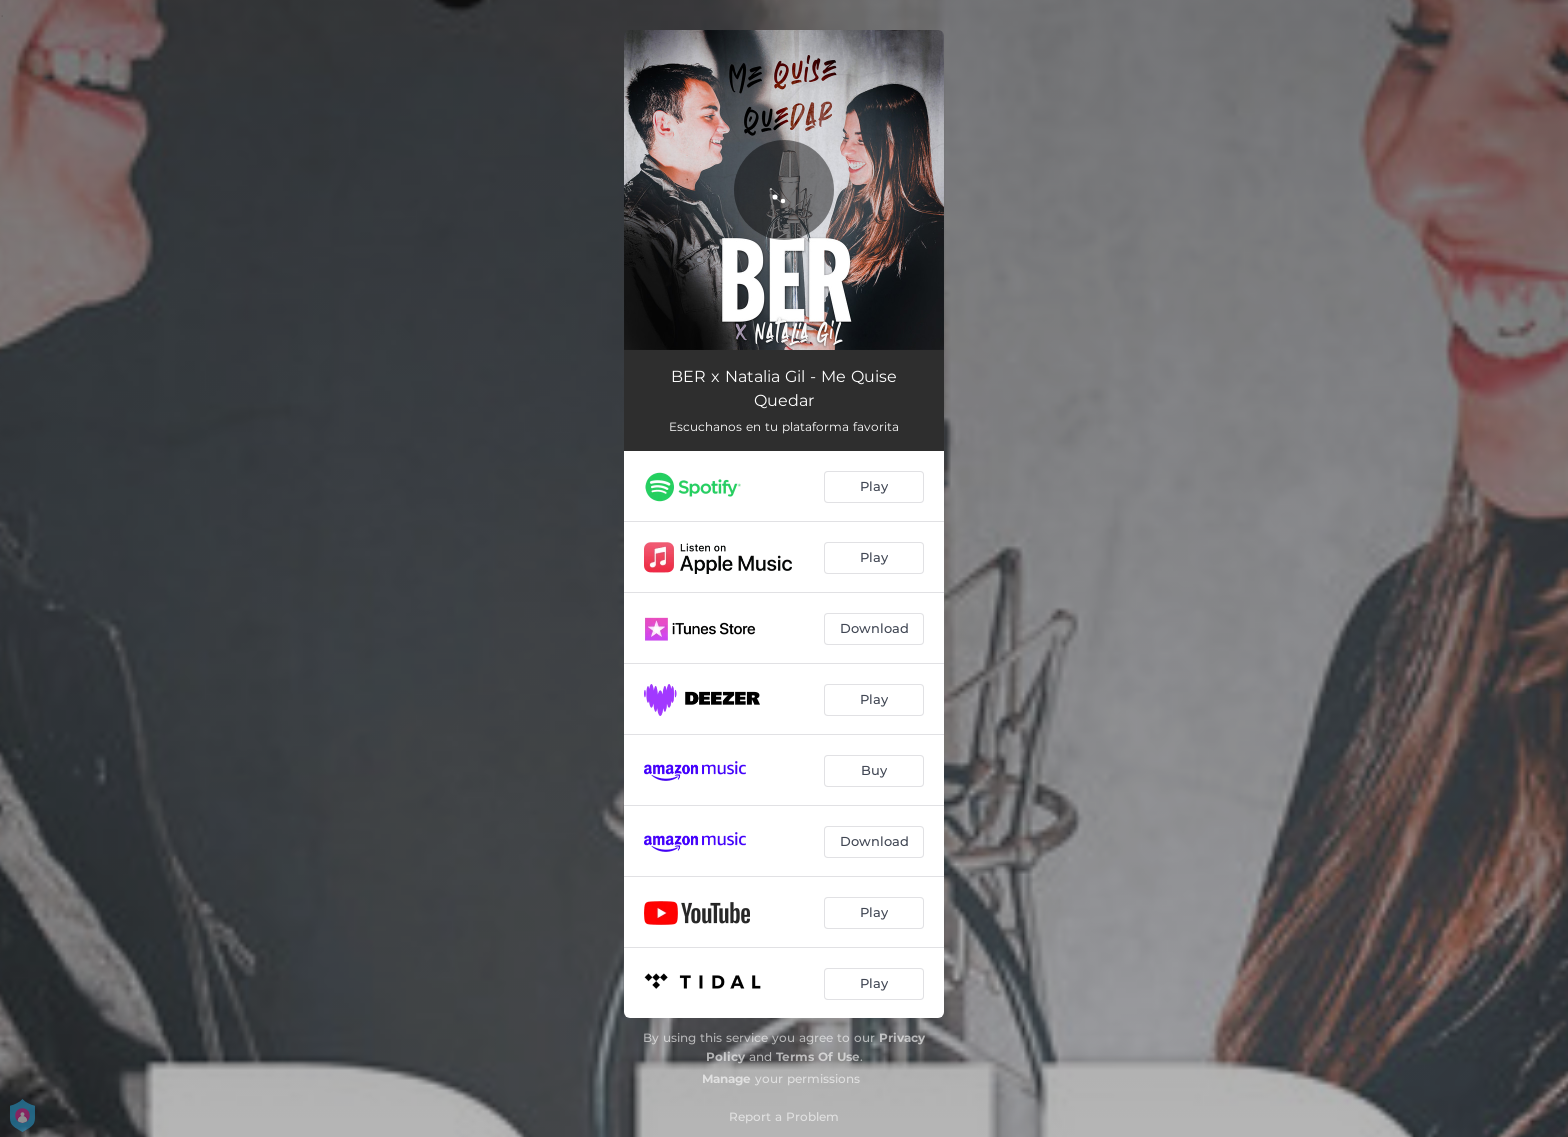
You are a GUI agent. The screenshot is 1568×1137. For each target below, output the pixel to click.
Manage (726, 1078)
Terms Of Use (818, 1056)
